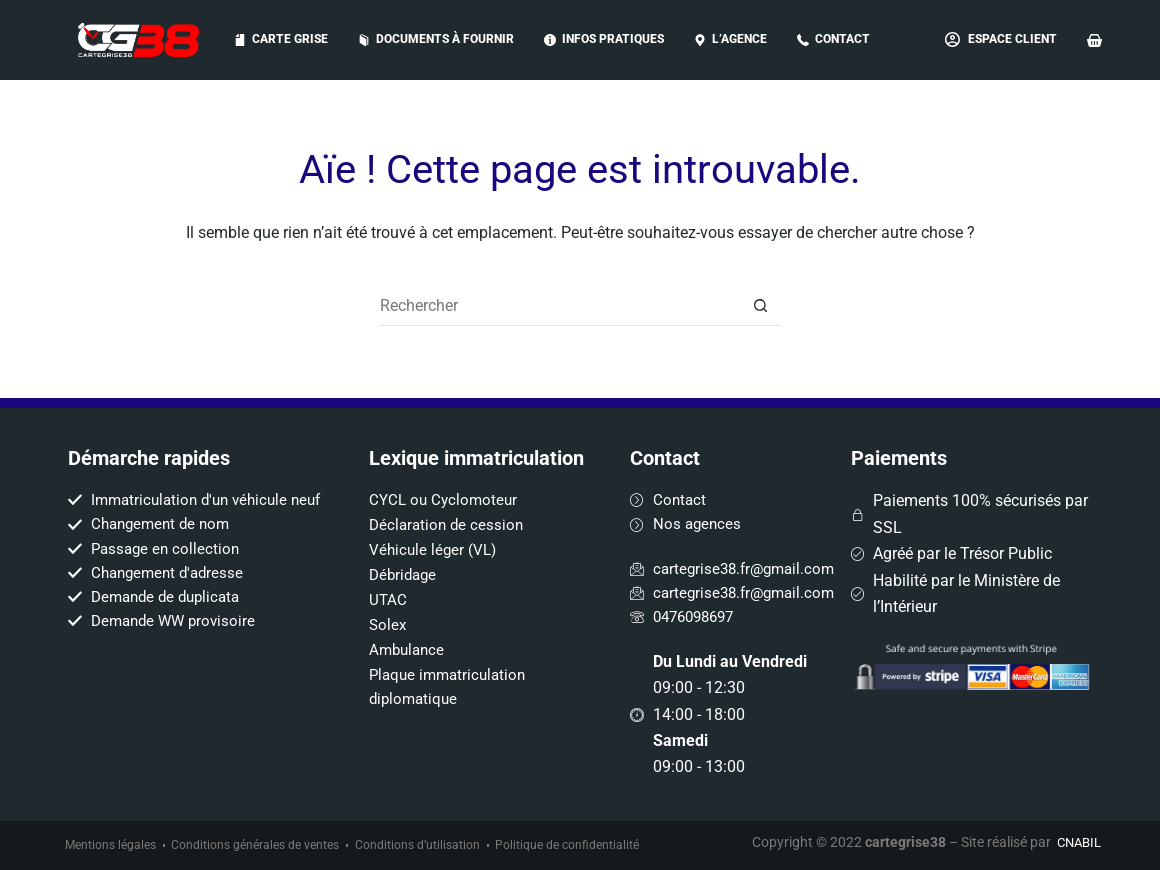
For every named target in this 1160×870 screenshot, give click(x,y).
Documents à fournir (436, 39)
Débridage (405, 562)
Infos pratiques (604, 39)
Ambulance (409, 637)
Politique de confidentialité (569, 845)
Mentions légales (110, 845)
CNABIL (1076, 841)
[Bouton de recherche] (760, 306)
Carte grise (281, 39)
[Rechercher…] (560, 306)
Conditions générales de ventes (256, 845)
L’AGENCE (730, 39)
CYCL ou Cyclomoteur (446, 487)
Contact (833, 39)
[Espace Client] (1001, 40)
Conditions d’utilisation (418, 845)
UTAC (388, 587)
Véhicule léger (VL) (435, 537)
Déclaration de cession (449, 512)
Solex (388, 612)
